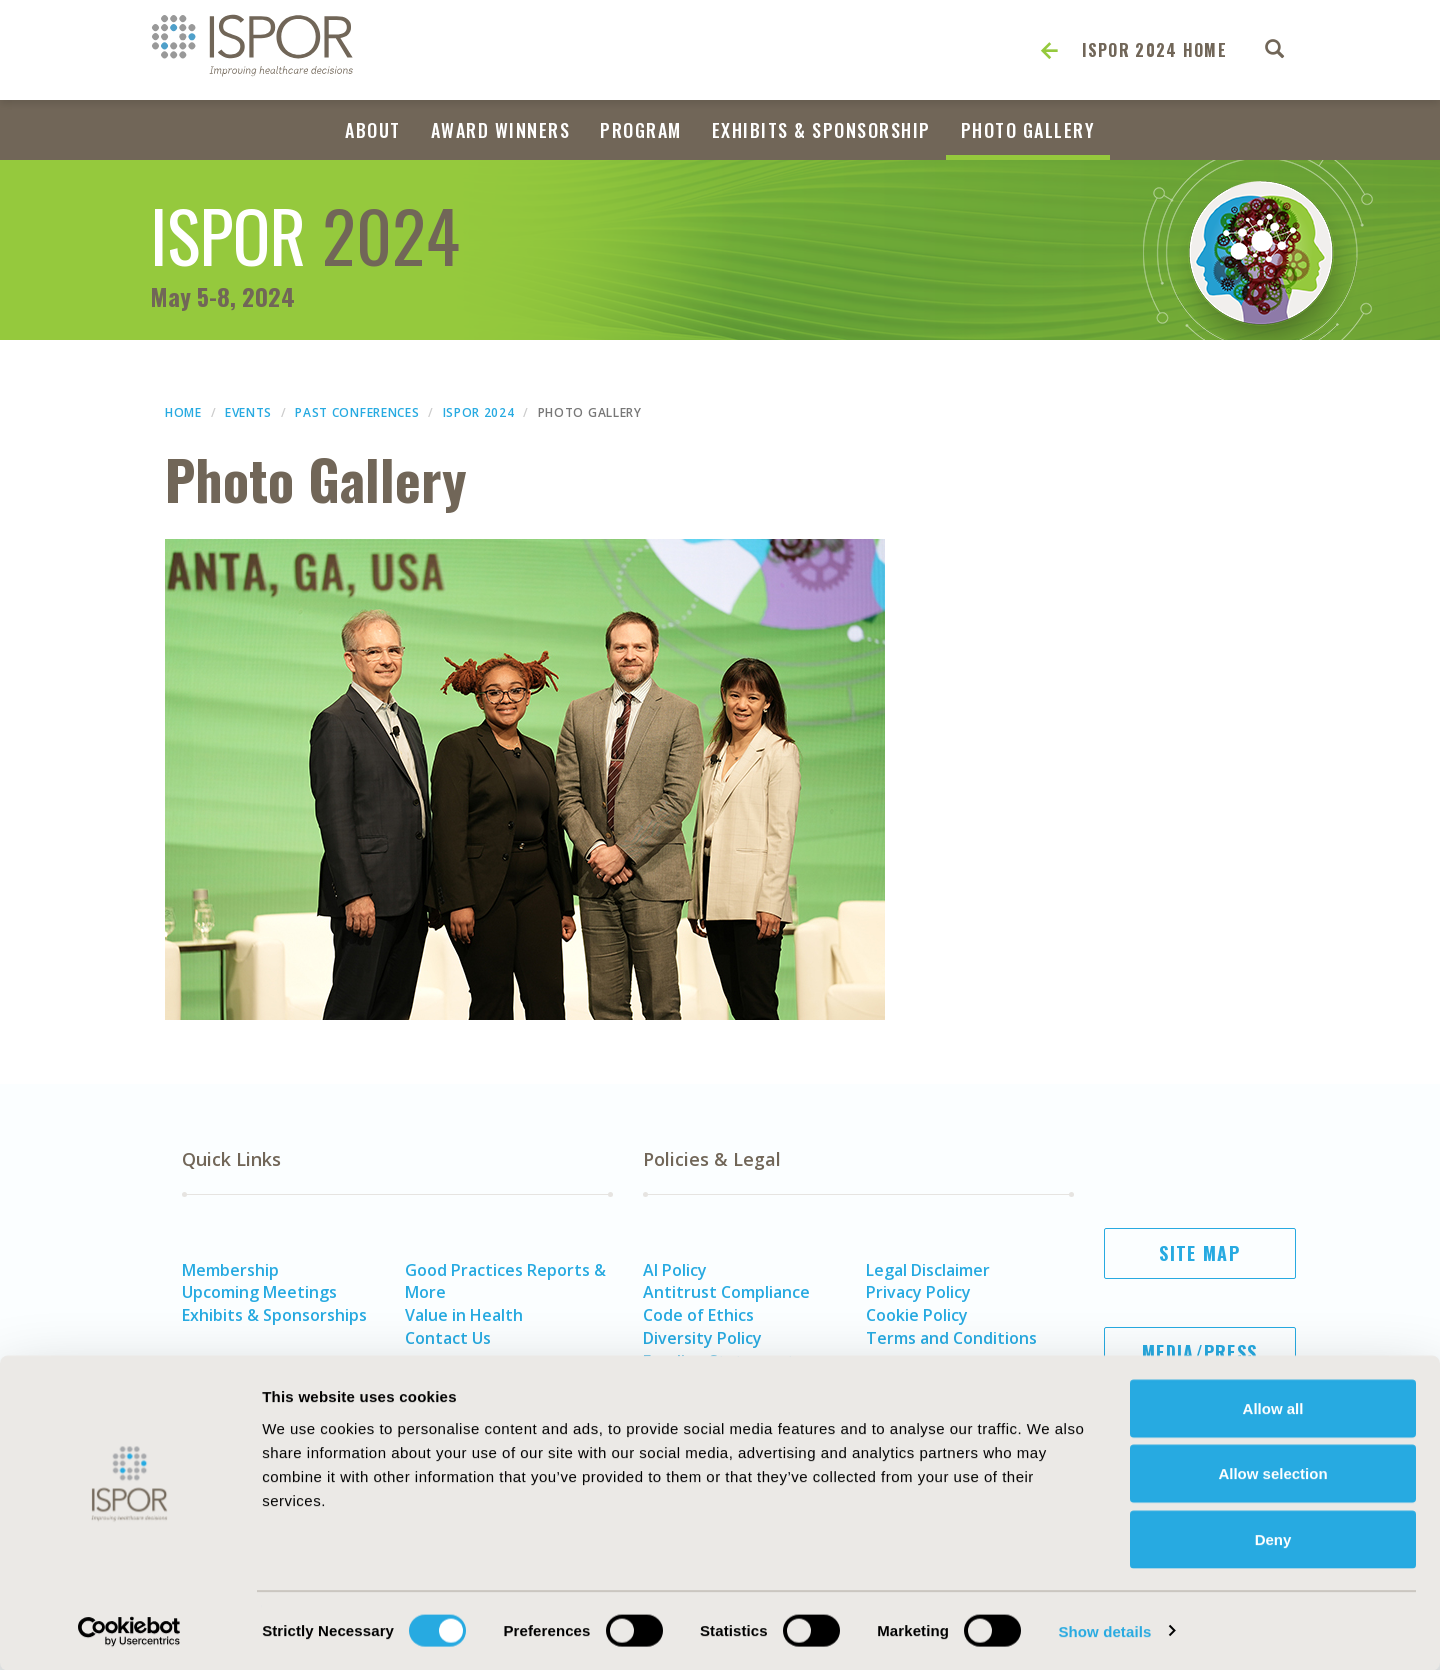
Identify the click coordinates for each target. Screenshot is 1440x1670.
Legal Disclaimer (928, 1270)
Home (183, 412)
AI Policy (675, 1270)
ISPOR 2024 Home (1155, 50)
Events (248, 412)
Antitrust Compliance (726, 1292)
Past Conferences (357, 412)
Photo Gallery (1028, 130)
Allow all (1273, 1407)
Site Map (1199, 1253)
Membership (230, 1270)
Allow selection (1272, 1473)
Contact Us (448, 1338)
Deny (1273, 1538)
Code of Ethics (698, 1315)
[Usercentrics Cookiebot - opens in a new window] (129, 1631)
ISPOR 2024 (479, 412)
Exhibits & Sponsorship (821, 130)
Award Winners (501, 130)
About (373, 130)
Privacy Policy (918, 1292)
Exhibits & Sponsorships (274, 1315)
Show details (1104, 1630)
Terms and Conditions (951, 1338)
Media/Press (1199, 1352)
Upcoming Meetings (259, 1292)
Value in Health (464, 1315)
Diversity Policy (702, 1338)
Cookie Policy (917, 1315)
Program (641, 130)
